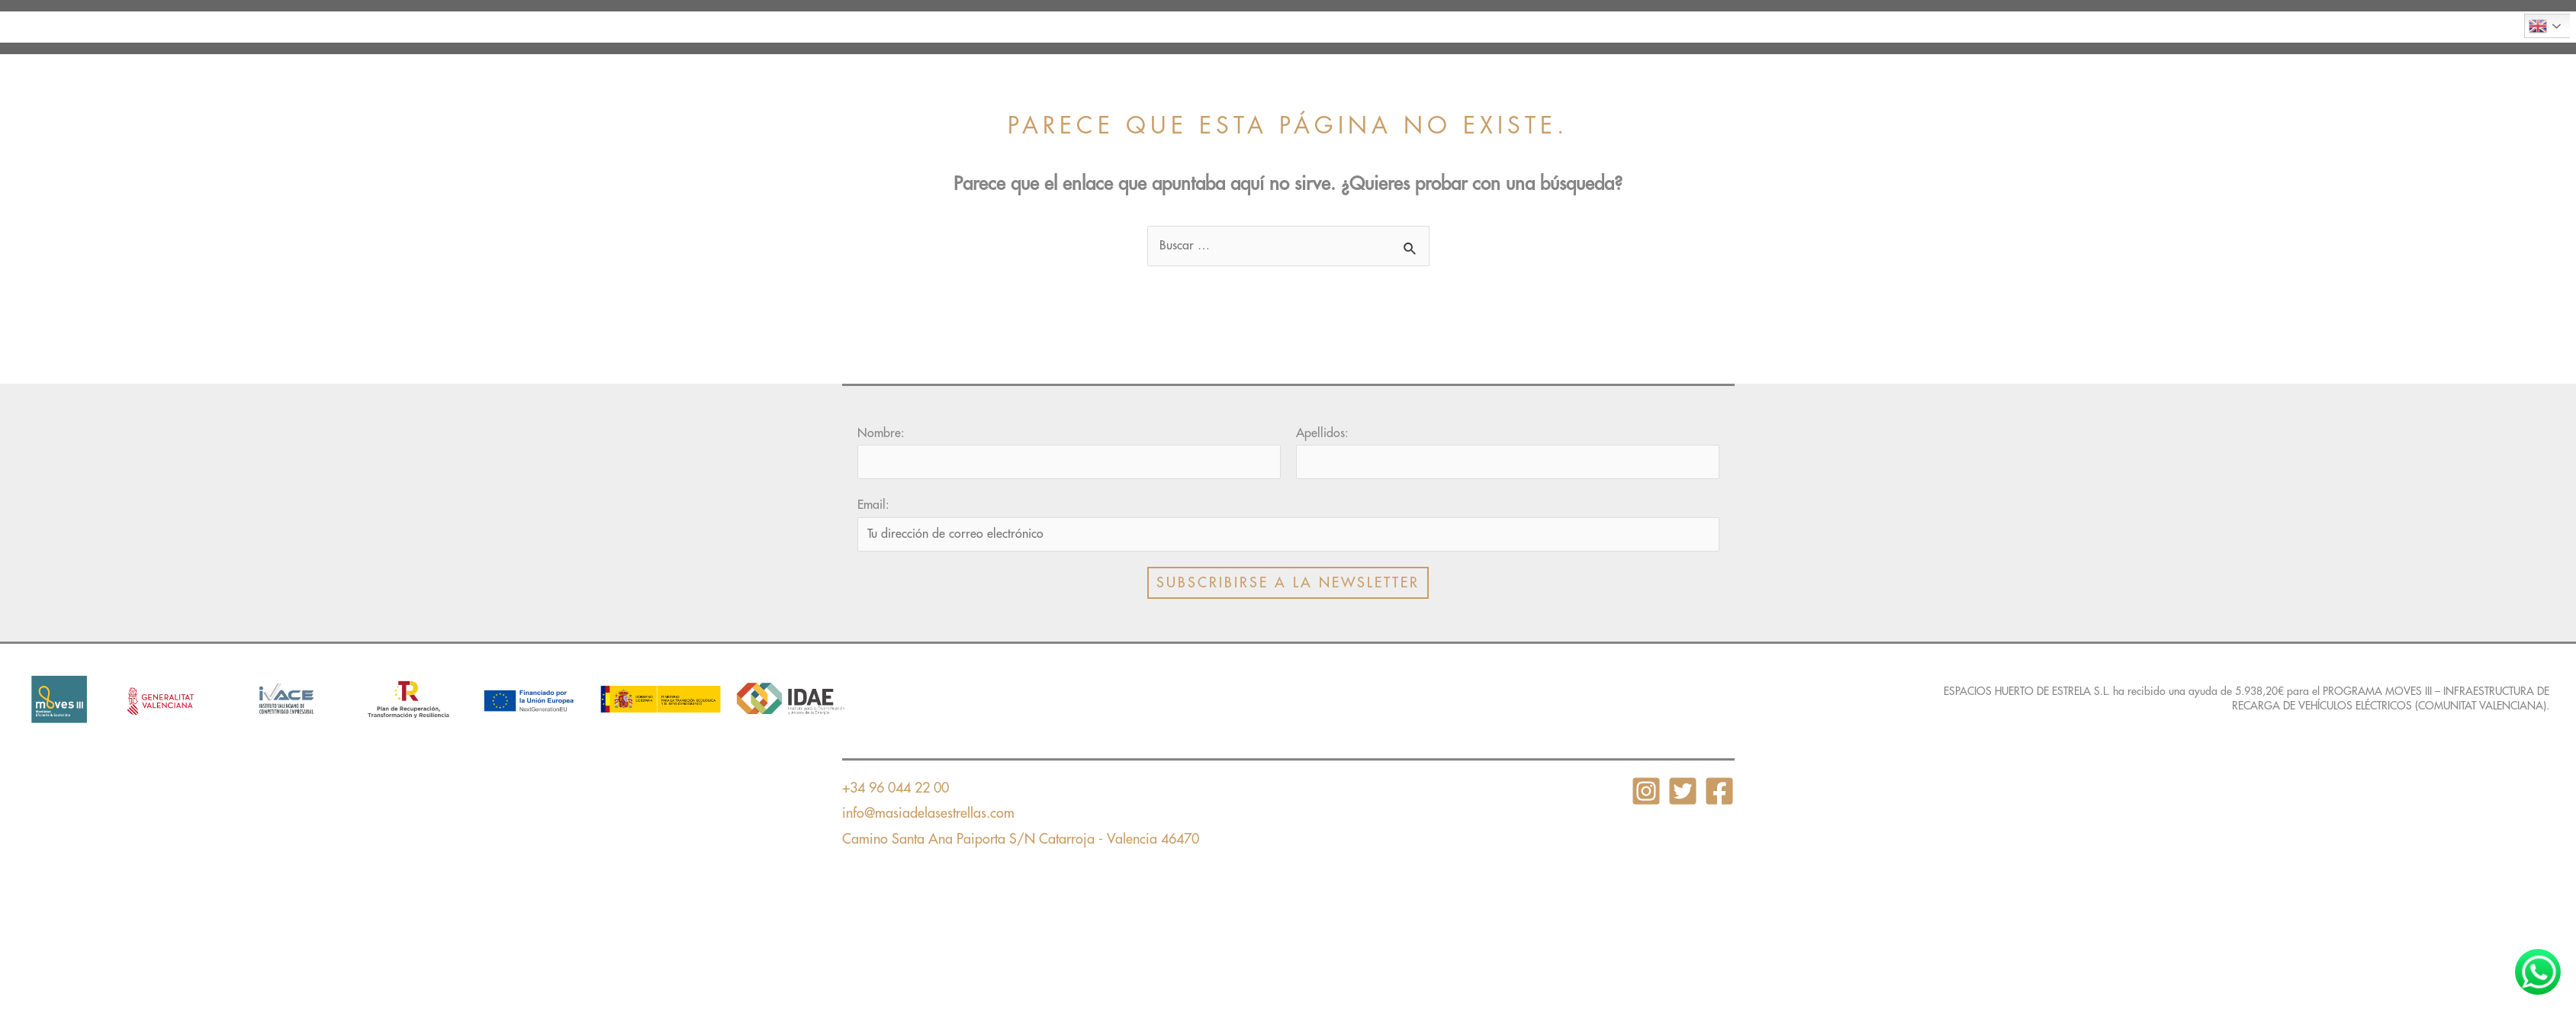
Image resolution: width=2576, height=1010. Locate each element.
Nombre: (881, 433)
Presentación (1087, 27)
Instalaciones (1388, 27)
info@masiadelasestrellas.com (928, 813)
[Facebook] (1719, 791)
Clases (1188, 27)
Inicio (986, 27)
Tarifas (1493, 27)
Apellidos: (1322, 433)
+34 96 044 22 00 (895, 788)
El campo (1276, 27)
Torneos (1580, 27)
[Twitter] (1682, 791)
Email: (873, 505)
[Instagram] (1646, 791)
